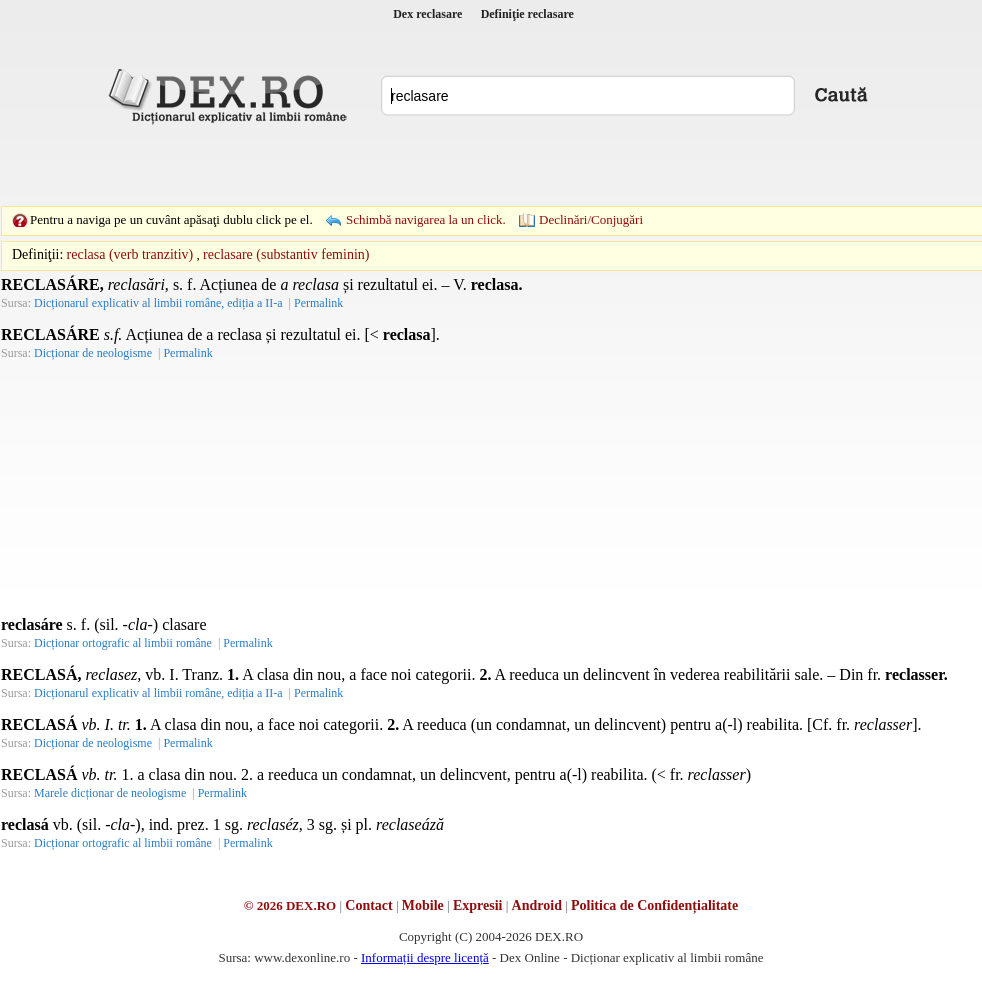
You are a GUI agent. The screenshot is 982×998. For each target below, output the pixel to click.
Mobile (423, 905)
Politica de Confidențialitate (654, 905)
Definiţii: (37, 254)
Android (537, 905)
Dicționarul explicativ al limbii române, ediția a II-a (158, 303)
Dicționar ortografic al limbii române (123, 643)
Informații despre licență (425, 957)
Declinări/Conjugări (591, 219)
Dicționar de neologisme (93, 353)
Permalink (318, 303)
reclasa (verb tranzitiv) (130, 254)
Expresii (478, 905)
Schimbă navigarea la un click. (426, 219)
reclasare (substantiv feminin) (286, 254)
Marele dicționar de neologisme (110, 793)
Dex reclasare (427, 14)
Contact (368, 905)
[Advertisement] (353, 165)
